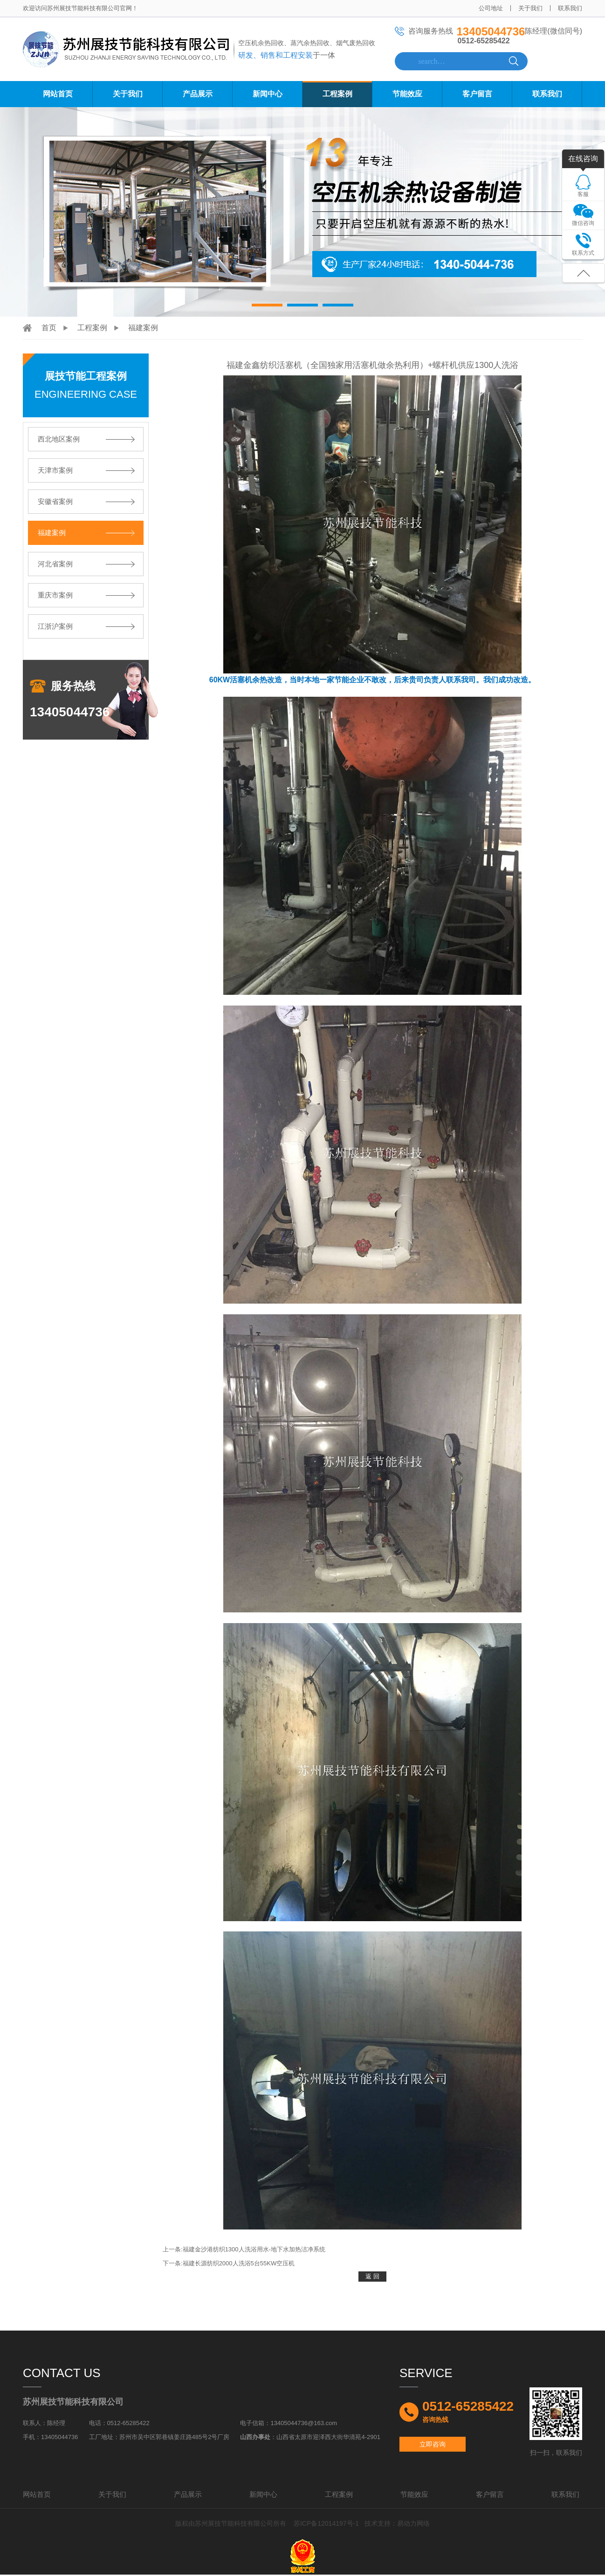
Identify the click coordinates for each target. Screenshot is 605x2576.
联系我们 (570, 8)
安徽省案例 (55, 501)
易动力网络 (413, 2523)
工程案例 (337, 94)
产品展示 (198, 94)
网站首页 (58, 94)
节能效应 (407, 94)
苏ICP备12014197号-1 (326, 2523)
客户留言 (477, 94)
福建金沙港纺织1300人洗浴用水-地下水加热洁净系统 (254, 2249)
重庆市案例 (55, 595)
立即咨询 (432, 2444)
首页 (48, 328)
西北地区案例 (59, 439)
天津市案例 (55, 470)
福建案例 (143, 328)
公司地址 (491, 8)
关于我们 (530, 8)
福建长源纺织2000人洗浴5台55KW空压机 (239, 2263)
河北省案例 (55, 564)
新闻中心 (267, 94)
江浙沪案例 (55, 626)
